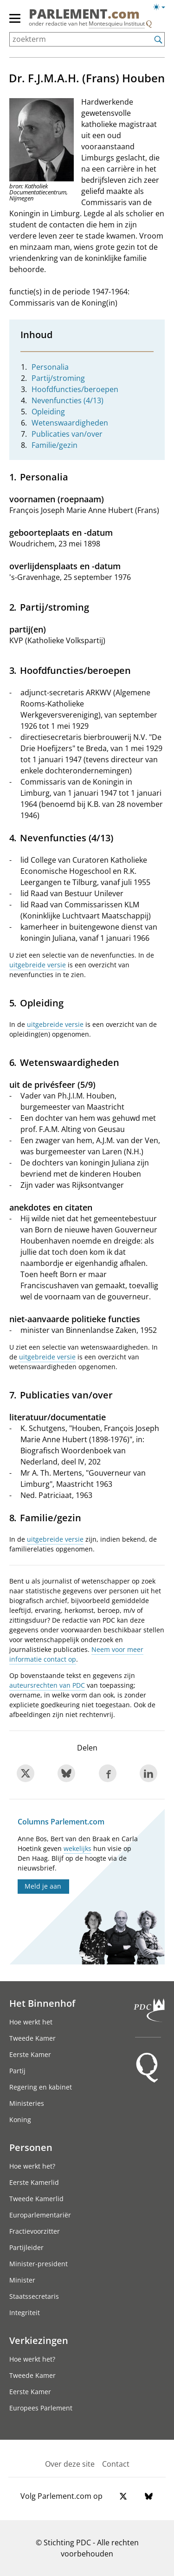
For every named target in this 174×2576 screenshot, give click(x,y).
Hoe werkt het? (32, 2166)
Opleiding (48, 411)
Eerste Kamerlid (34, 2182)
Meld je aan (43, 1886)
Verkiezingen (38, 2340)
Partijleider (26, 2247)
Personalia (50, 367)
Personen (30, 2147)
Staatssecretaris (34, 2296)
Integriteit (24, 2312)
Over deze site (70, 2464)
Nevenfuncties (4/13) (67, 400)
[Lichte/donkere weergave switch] (162, 7)
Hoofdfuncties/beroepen (75, 389)
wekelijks (77, 1848)
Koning (20, 2119)
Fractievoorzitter (34, 2231)
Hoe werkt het (30, 2021)
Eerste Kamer (30, 2054)
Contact (115, 2464)
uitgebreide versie (37, 964)
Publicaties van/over (67, 434)
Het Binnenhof (42, 2003)
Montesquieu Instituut (117, 23)
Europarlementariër (40, 2214)
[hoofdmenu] (15, 22)
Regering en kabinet (40, 2087)
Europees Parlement (40, 2407)
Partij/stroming (58, 378)
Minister (22, 2280)
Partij (17, 2070)
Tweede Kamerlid (36, 2198)
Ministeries (26, 2103)
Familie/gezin (54, 445)
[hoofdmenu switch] (14, 22)
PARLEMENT (84, 13)
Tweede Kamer (32, 2038)
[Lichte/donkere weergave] (162, 9)
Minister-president (38, 2263)
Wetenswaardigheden (70, 423)
